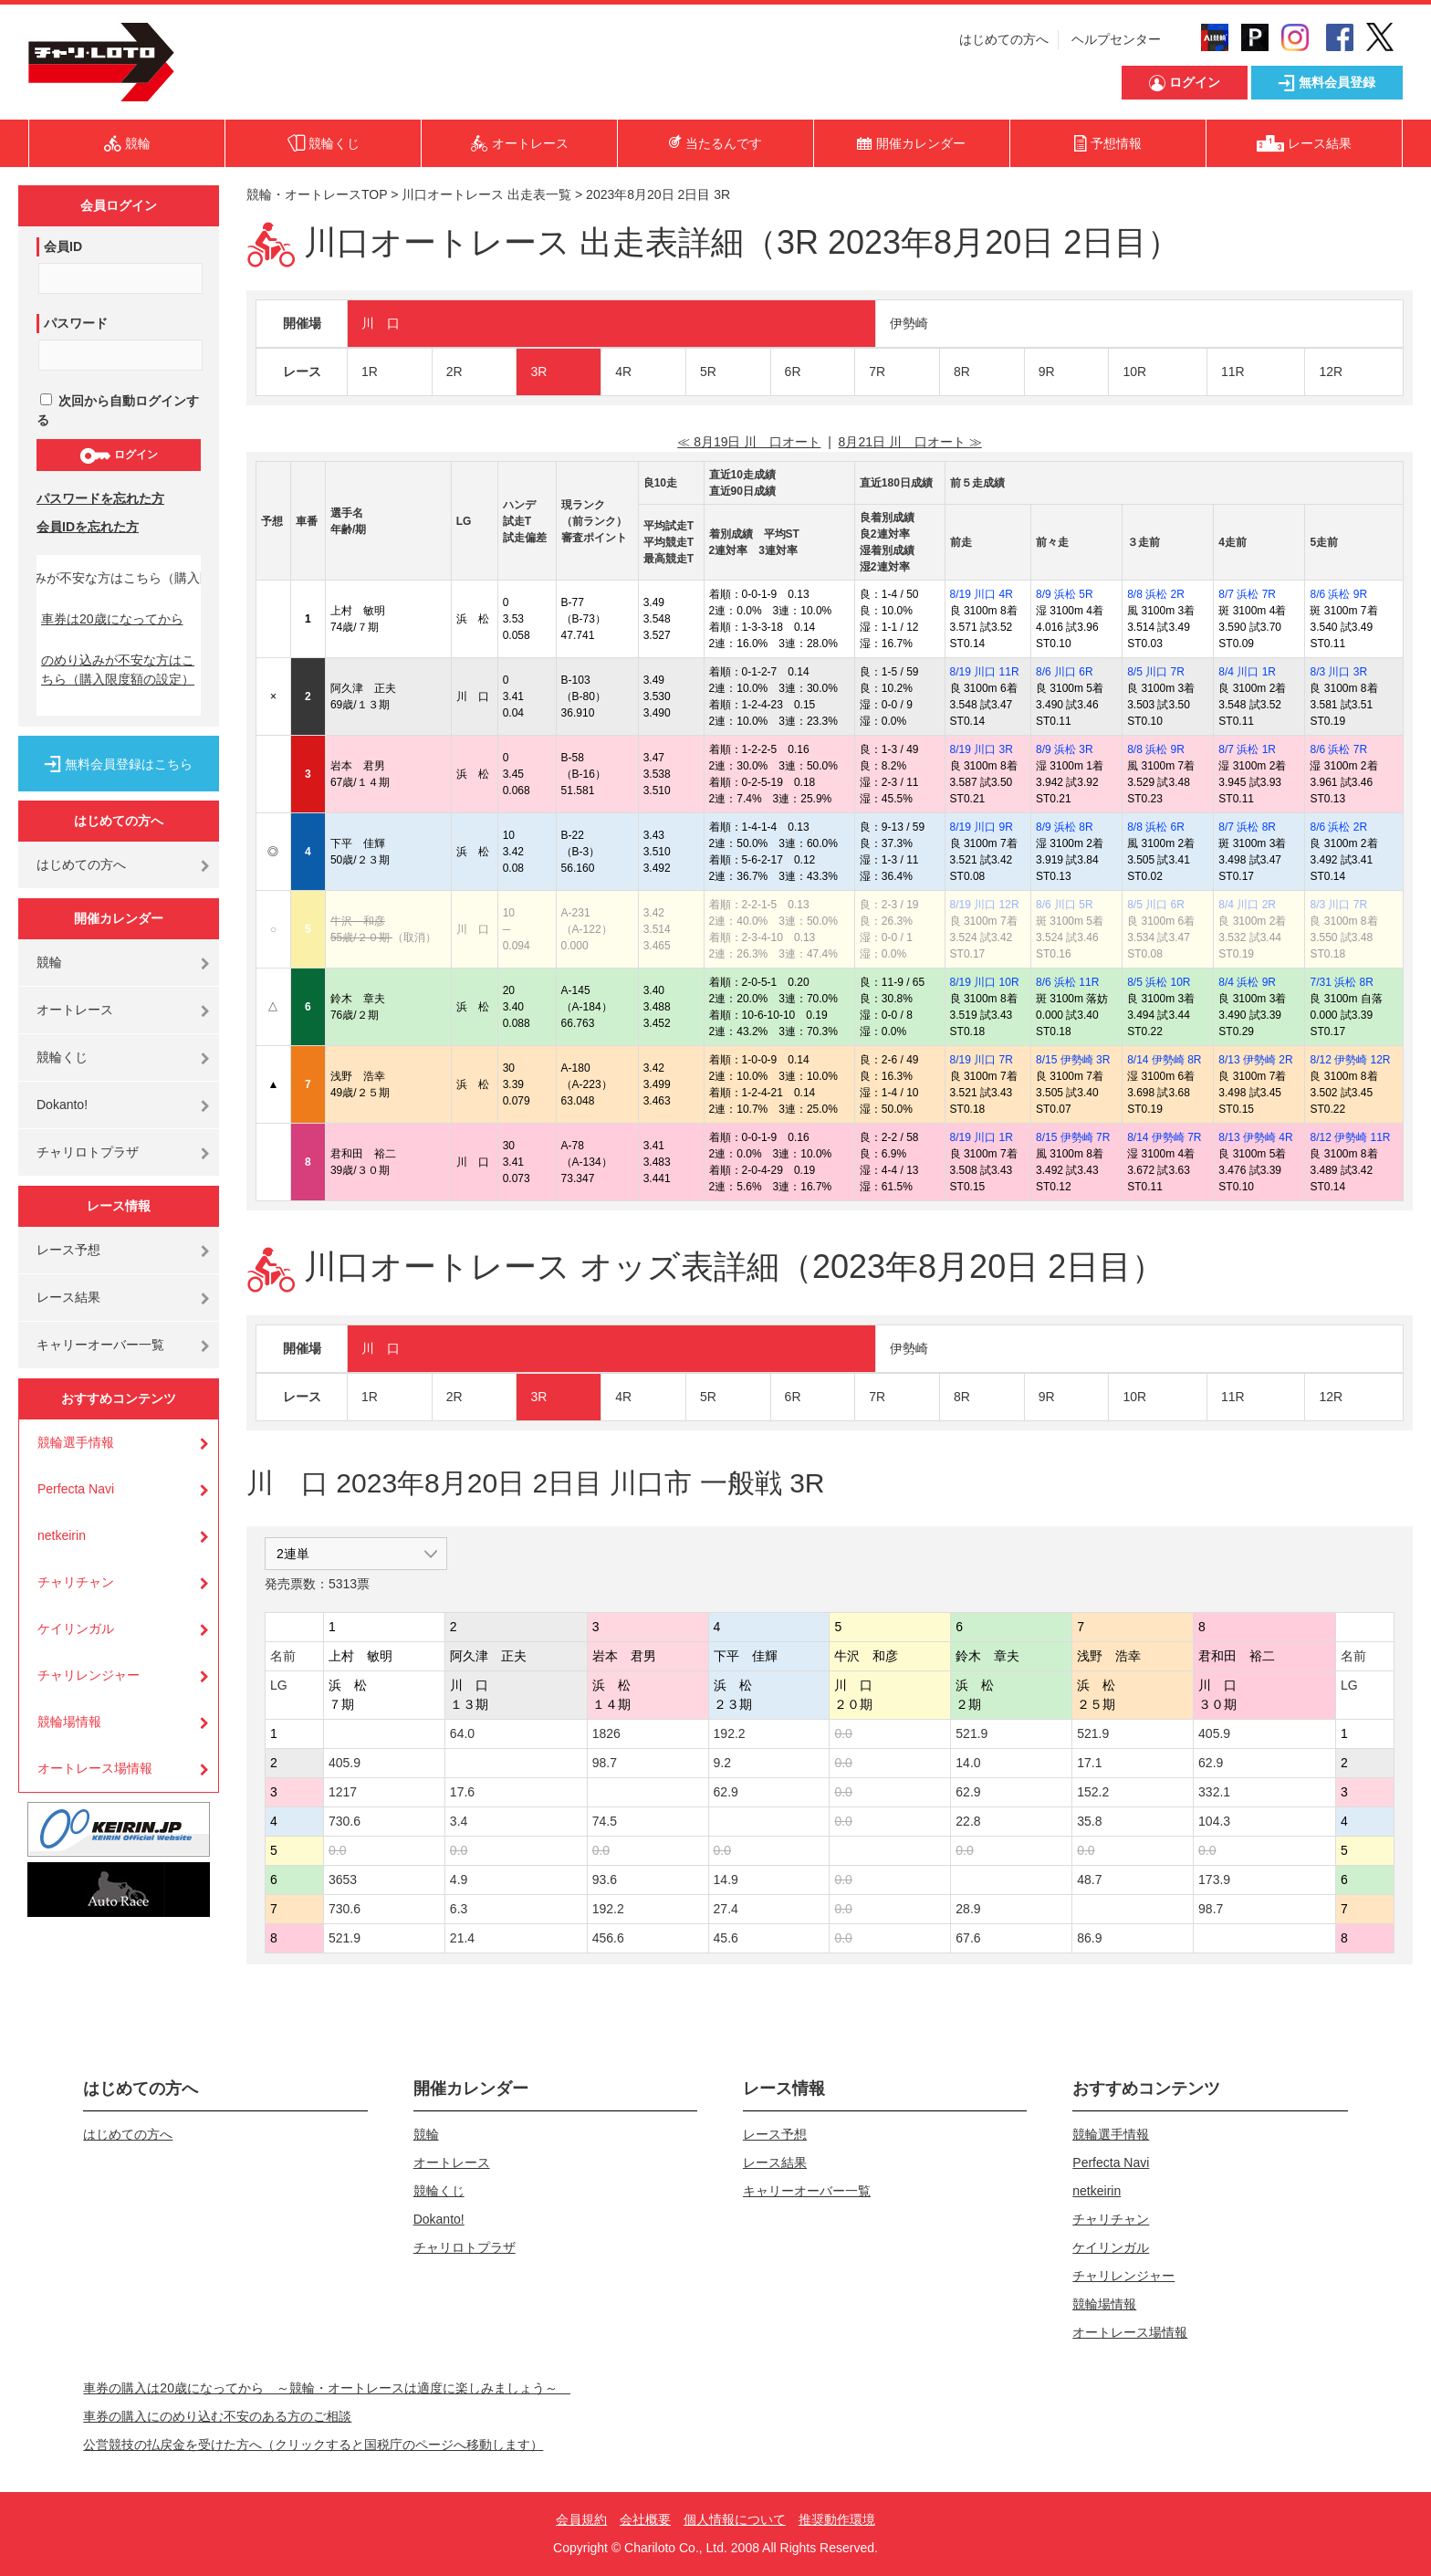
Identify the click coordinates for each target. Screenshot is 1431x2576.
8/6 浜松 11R (1067, 982)
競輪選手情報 (75, 1442)
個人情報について (735, 2519)
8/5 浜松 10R (1158, 982)
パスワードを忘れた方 (100, 498)
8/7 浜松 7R (1247, 594)
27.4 (726, 1908)
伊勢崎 (909, 323)
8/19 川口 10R (984, 982)
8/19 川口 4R (981, 594)
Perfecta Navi (75, 1489)
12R (1330, 371)
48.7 (1089, 1879)
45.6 (726, 1938)
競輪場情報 (69, 1721)
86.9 (1089, 1938)
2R (454, 371)
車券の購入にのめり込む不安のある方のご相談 (217, 2416)
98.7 (604, 1762)
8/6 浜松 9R (1338, 594)
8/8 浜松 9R (1156, 749)
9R (1047, 371)
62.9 (1210, 1762)
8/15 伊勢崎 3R (1073, 1059)
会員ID (63, 246)
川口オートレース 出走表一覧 (486, 194)
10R (1134, 371)
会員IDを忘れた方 (88, 526)
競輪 (49, 962)
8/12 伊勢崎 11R (1350, 1137)
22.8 (968, 1821)
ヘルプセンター (1116, 39)
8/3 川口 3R (1338, 671)
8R (962, 371)
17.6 (462, 1792)
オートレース (75, 1009)
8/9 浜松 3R (1064, 749)
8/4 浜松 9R (1247, 982)
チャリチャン (75, 1582)
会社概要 (645, 2519)
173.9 (1214, 1879)
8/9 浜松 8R (1064, 827)
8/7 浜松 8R (1247, 827)
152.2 (1093, 1792)
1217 (343, 1792)
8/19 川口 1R (981, 1137)
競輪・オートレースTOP (316, 194)
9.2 (722, 1762)
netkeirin (61, 1535)
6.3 (458, 1908)
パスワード (76, 323)
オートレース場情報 (94, 1768)
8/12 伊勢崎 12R (1350, 1059)
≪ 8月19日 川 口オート (748, 442)
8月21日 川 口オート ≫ (910, 442)
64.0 (462, 1733)
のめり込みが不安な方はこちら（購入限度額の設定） (117, 669)
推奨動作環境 (837, 2519)
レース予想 (68, 1249)
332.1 (1214, 1792)
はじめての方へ (1004, 39)
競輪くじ (62, 1057)
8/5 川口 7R (1156, 671)
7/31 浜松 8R (1341, 982)
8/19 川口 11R (984, 671)
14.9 (726, 1879)
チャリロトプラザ (88, 1152)
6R (793, 371)
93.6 (604, 1879)
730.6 (344, 1821)
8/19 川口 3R (981, 749)
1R (369, 371)
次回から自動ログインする (118, 410)
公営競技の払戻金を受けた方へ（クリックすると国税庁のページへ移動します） (313, 2444)
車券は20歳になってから (112, 619)
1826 (606, 1733)
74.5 (604, 1821)
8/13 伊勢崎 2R (1255, 1059)
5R (708, 371)
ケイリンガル (75, 1628)
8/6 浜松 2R (1338, 827)
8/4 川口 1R (1247, 671)
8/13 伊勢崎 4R (1255, 1137)
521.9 (971, 1733)
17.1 (1089, 1762)
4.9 (458, 1879)
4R (623, 371)
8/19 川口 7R (981, 1059)
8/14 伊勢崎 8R (1164, 1059)
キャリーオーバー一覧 (100, 1344)
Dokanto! (62, 1104)
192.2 (730, 1733)
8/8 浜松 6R (1156, 827)
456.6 (608, 1938)
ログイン (118, 455)
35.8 (1089, 1821)
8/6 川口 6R (1064, 671)
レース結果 (68, 1297)
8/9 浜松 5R (1064, 594)
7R (877, 371)
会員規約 (581, 2519)
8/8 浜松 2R (1156, 594)
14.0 (968, 1762)
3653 (343, 1879)
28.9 (968, 1908)
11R (1233, 371)
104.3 (1214, 1821)
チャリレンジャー (88, 1675)
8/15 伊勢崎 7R (1073, 1137)
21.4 (462, 1938)
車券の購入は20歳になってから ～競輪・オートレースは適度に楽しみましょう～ (326, 2388)
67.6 (968, 1938)
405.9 (1214, 1733)
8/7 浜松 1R (1247, 749)
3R (538, 371)
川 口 (380, 323)
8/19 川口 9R (981, 827)
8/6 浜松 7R (1338, 749)
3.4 (458, 1821)
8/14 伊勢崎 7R (1164, 1137)
